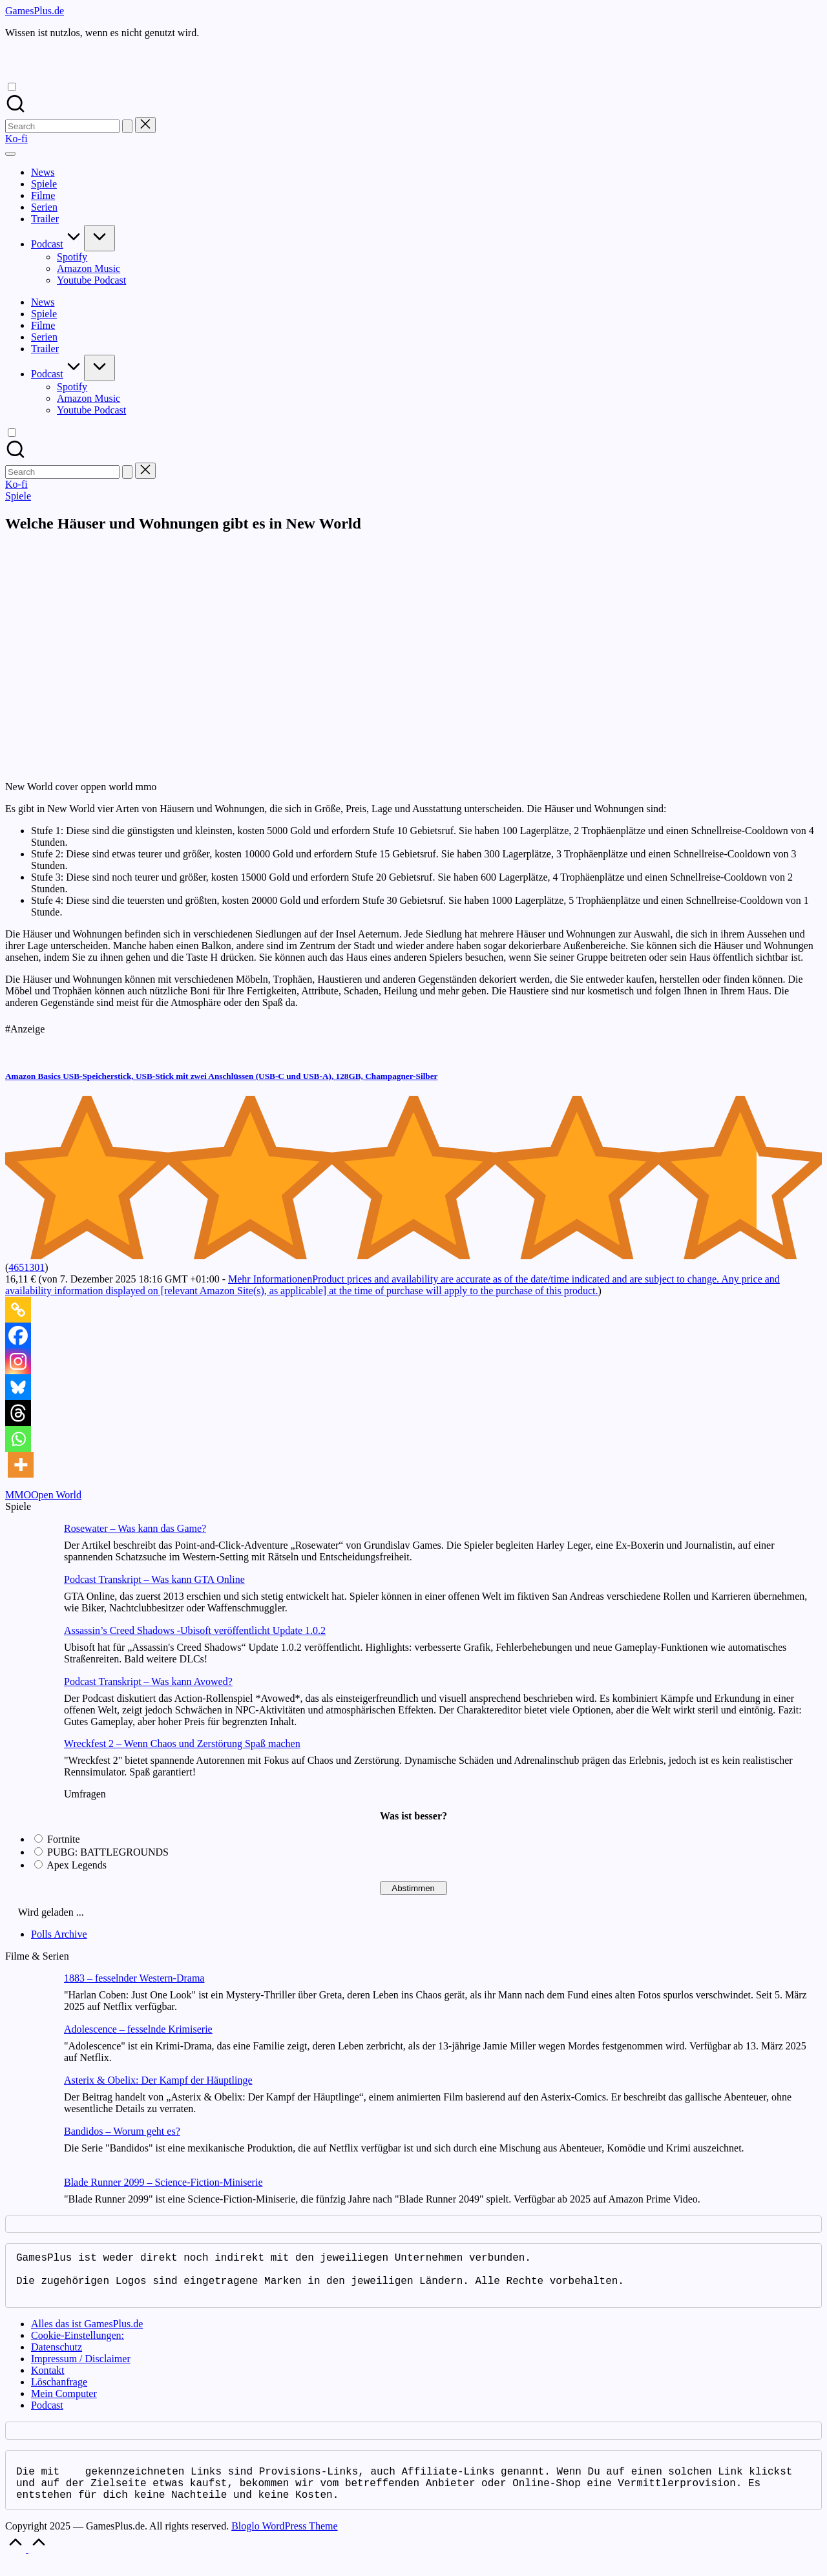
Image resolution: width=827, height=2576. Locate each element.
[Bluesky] (18, 1387)
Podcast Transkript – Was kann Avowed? (148, 1681)
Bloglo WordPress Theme (284, 2541)
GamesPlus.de (34, 10)
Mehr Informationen (392, 1284)
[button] (127, 126)
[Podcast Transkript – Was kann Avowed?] (29, 1701)
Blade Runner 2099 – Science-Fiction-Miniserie (163, 2182)
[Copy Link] (18, 1310)
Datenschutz (56, 2357)
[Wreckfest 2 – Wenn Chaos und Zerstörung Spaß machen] (29, 1763)
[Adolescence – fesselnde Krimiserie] (29, 2049)
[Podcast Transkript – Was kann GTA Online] (29, 1599)
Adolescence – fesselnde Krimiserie (138, 2029)
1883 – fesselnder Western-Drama (134, 1978)
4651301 (26, 1267)
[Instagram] (18, 1361)
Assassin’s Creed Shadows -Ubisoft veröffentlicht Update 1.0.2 (195, 1630)
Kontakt (48, 2380)
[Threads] (18, 1413)
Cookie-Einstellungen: (77, 2345)
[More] (20, 1465)
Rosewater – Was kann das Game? (135, 1528)
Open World (56, 1494)
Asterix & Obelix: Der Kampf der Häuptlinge (158, 2080)
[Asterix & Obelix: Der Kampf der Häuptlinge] (29, 2100)
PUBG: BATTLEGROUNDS (108, 1852)
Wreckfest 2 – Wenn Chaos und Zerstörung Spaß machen (182, 1743)
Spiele (18, 495)
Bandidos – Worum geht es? (122, 2131)
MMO (18, 1494)
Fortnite (63, 1839)
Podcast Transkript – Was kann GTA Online (154, 1579)
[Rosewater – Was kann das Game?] (29, 1548)
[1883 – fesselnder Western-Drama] (29, 1998)
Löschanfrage (59, 2392)
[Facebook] (18, 1335)
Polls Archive (59, 1934)
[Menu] (10, 154)
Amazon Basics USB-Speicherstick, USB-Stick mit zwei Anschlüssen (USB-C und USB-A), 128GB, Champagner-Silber (221, 1076)
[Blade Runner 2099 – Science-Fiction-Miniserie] (29, 2202)
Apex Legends (77, 1864)
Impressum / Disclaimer (81, 2368)
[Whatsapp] (18, 1439)
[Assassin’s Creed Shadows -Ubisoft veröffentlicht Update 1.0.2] (29, 1650)
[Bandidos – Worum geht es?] (29, 2151)
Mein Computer (64, 2403)
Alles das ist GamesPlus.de (87, 2334)
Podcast (47, 2415)
